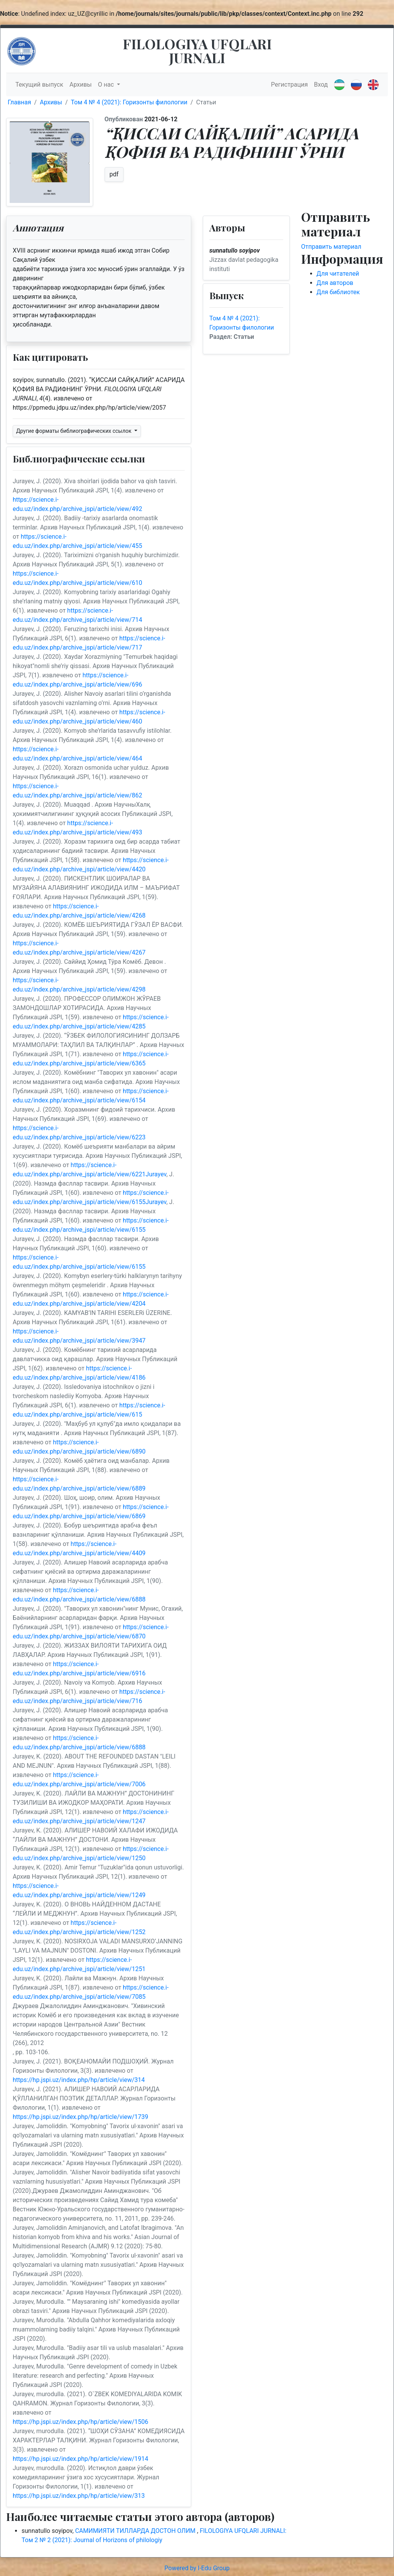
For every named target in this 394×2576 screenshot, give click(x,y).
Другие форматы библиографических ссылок (74, 431)
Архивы (80, 84)
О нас (106, 84)
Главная (19, 102)
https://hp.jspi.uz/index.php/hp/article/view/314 (79, 2080)
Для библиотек (338, 292)
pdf (114, 174)
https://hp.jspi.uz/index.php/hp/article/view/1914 (80, 2458)
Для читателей (338, 273)
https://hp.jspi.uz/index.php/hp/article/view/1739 (80, 2116)
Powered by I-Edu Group (196, 2568)
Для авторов (335, 282)
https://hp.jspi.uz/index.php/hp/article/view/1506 (80, 2421)
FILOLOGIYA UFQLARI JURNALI (197, 50)
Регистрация (289, 84)
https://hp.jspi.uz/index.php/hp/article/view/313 (79, 2495)
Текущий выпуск (39, 84)
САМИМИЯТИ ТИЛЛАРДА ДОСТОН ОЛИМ (136, 2530)
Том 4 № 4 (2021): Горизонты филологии (129, 102)
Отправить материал (331, 246)
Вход (321, 84)
